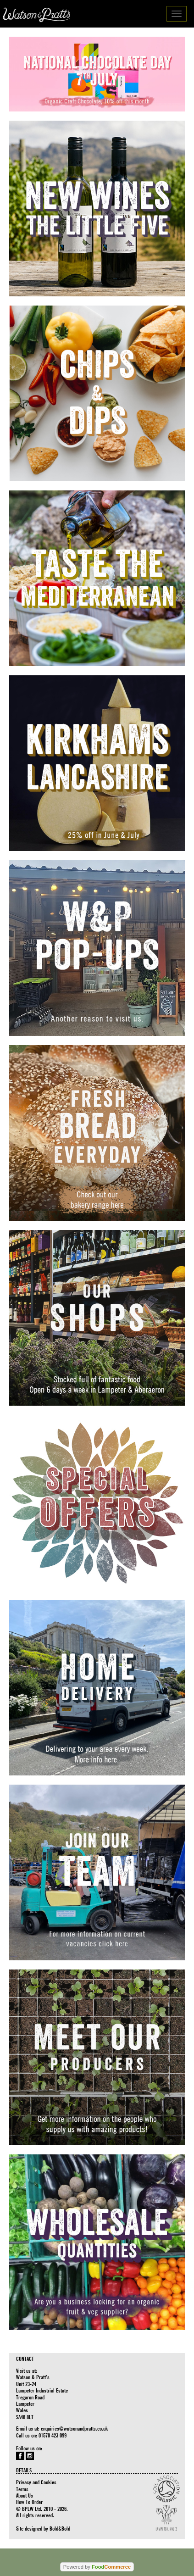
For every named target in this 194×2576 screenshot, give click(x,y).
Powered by (97, 2567)
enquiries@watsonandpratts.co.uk (74, 2428)
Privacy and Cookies (36, 2482)
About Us (24, 2495)
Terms (22, 2489)
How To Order (29, 2501)
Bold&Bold (60, 2528)
